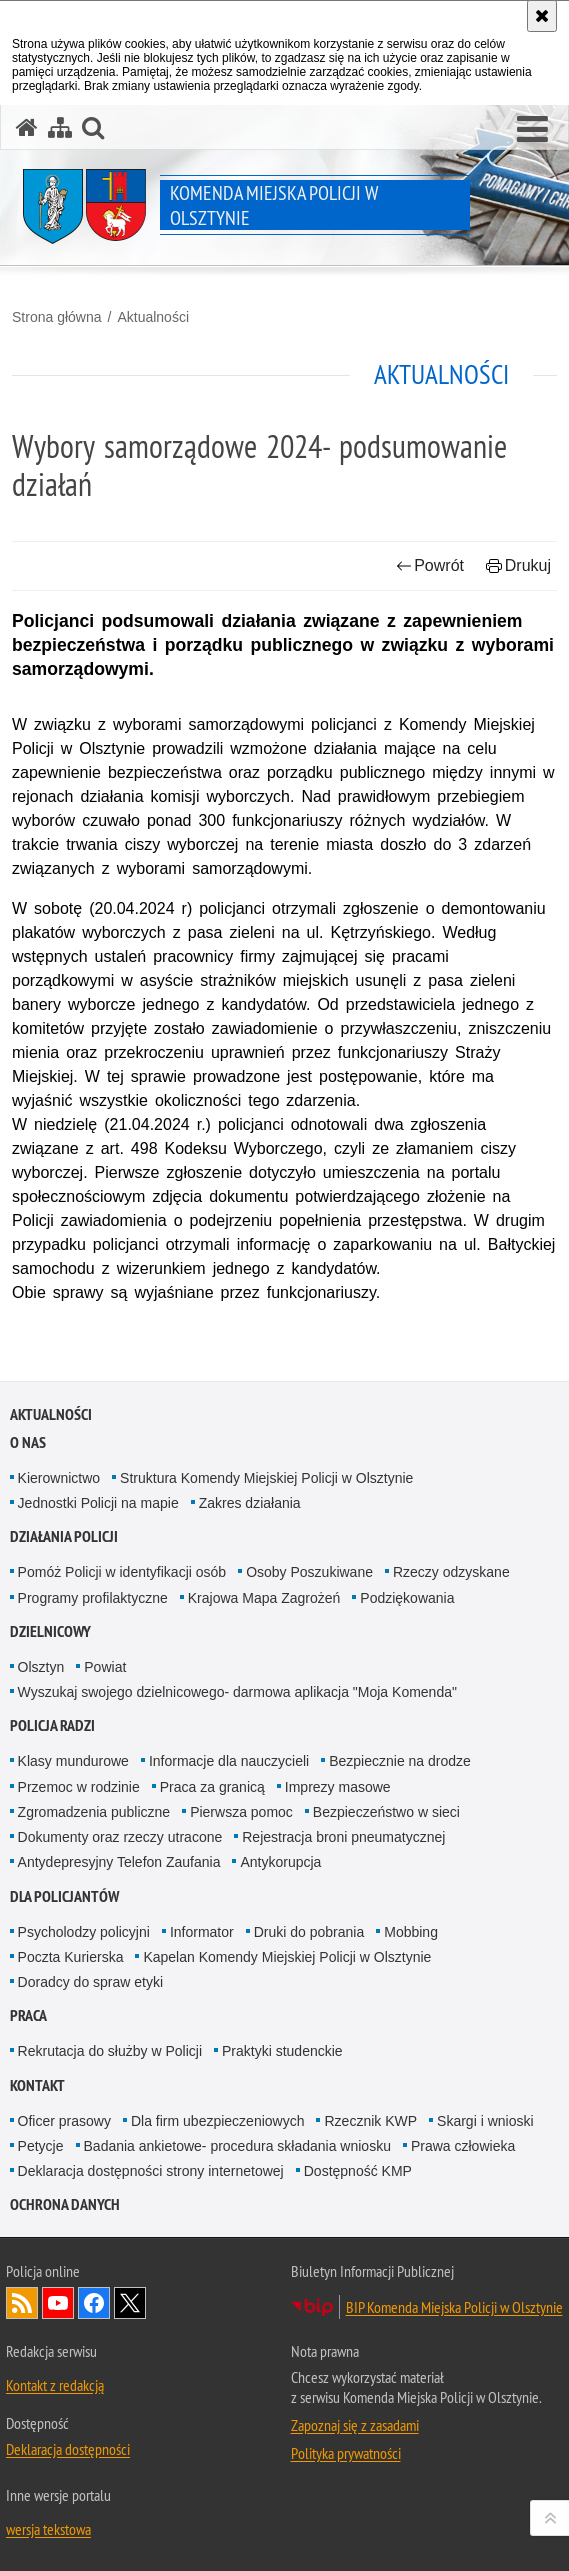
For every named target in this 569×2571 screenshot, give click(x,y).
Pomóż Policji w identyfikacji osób (122, 1572)
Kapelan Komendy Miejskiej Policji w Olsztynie (287, 1957)
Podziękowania (407, 1598)
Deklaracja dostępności (68, 2449)
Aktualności (153, 317)
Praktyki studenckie (282, 2051)
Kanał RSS (22, 2303)
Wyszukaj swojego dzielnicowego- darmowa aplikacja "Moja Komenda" (237, 1692)
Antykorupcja (280, 1862)
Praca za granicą (212, 1787)
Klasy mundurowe (73, 1761)
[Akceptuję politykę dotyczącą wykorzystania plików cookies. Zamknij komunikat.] (542, 16)
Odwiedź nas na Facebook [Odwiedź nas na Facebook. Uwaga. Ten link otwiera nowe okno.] (94, 2303)
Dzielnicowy (50, 1631)
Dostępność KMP (358, 2171)
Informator (202, 1932)
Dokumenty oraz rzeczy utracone (120, 1837)
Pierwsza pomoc (241, 1812)
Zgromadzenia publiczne (94, 1812)
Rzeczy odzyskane (451, 1572)
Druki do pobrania (309, 1932)
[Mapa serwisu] (60, 127)
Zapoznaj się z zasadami (355, 2425)
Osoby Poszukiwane (309, 1572)
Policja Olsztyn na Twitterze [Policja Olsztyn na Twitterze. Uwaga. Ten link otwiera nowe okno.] (130, 2303)
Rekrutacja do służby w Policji (110, 2051)
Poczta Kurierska (71, 1957)
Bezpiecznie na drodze (400, 1761)
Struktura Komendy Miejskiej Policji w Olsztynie (266, 1478)
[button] (532, 130)
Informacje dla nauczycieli (229, 1761)
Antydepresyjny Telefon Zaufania (119, 1862)
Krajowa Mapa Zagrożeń (264, 1598)
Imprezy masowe (338, 1787)
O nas (28, 1442)
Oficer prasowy (64, 2121)
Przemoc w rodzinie (79, 1787)
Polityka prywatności (346, 2453)
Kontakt (37, 2085)
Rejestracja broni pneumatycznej (343, 1837)
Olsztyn (41, 1667)
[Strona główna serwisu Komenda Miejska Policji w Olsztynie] (27, 127)
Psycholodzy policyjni (84, 1932)
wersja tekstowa (48, 2529)
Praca (28, 2015)
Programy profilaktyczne (93, 1598)
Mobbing (411, 1932)
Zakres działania (250, 1503)
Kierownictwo (59, 1478)
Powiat (105, 1667)
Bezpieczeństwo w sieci (386, 1812)
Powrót (430, 565)
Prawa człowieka (463, 2146)
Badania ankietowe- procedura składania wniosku (237, 2146)
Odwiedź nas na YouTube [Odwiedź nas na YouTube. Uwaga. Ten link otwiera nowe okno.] (58, 2303)
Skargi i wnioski (485, 2121)
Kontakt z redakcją (55, 2385)
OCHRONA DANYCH (65, 2204)
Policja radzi (52, 1725)
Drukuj (518, 565)
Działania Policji (64, 1536)
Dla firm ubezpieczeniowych (218, 2121)
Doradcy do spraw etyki (91, 1982)
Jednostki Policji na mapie (98, 1503)
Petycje (41, 2146)
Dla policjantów (64, 1896)
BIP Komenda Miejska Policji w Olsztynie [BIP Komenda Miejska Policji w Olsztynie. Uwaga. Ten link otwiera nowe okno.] (454, 2307)
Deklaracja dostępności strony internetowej (151, 2171)
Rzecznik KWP (370, 2121)
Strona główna (57, 317)
